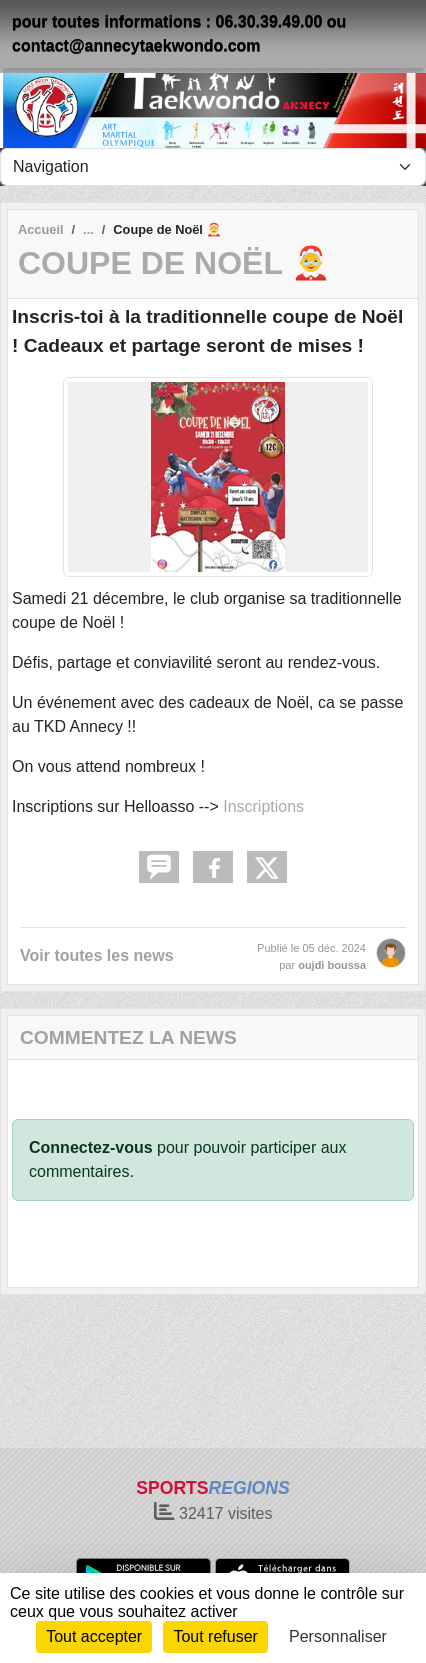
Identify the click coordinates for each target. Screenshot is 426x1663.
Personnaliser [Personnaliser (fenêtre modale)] (338, 1636)
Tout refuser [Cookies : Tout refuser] (215, 1636)
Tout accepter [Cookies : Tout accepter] (94, 1636)
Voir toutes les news (97, 955)
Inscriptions (263, 806)
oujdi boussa (332, 965)
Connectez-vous (91, 1147)
